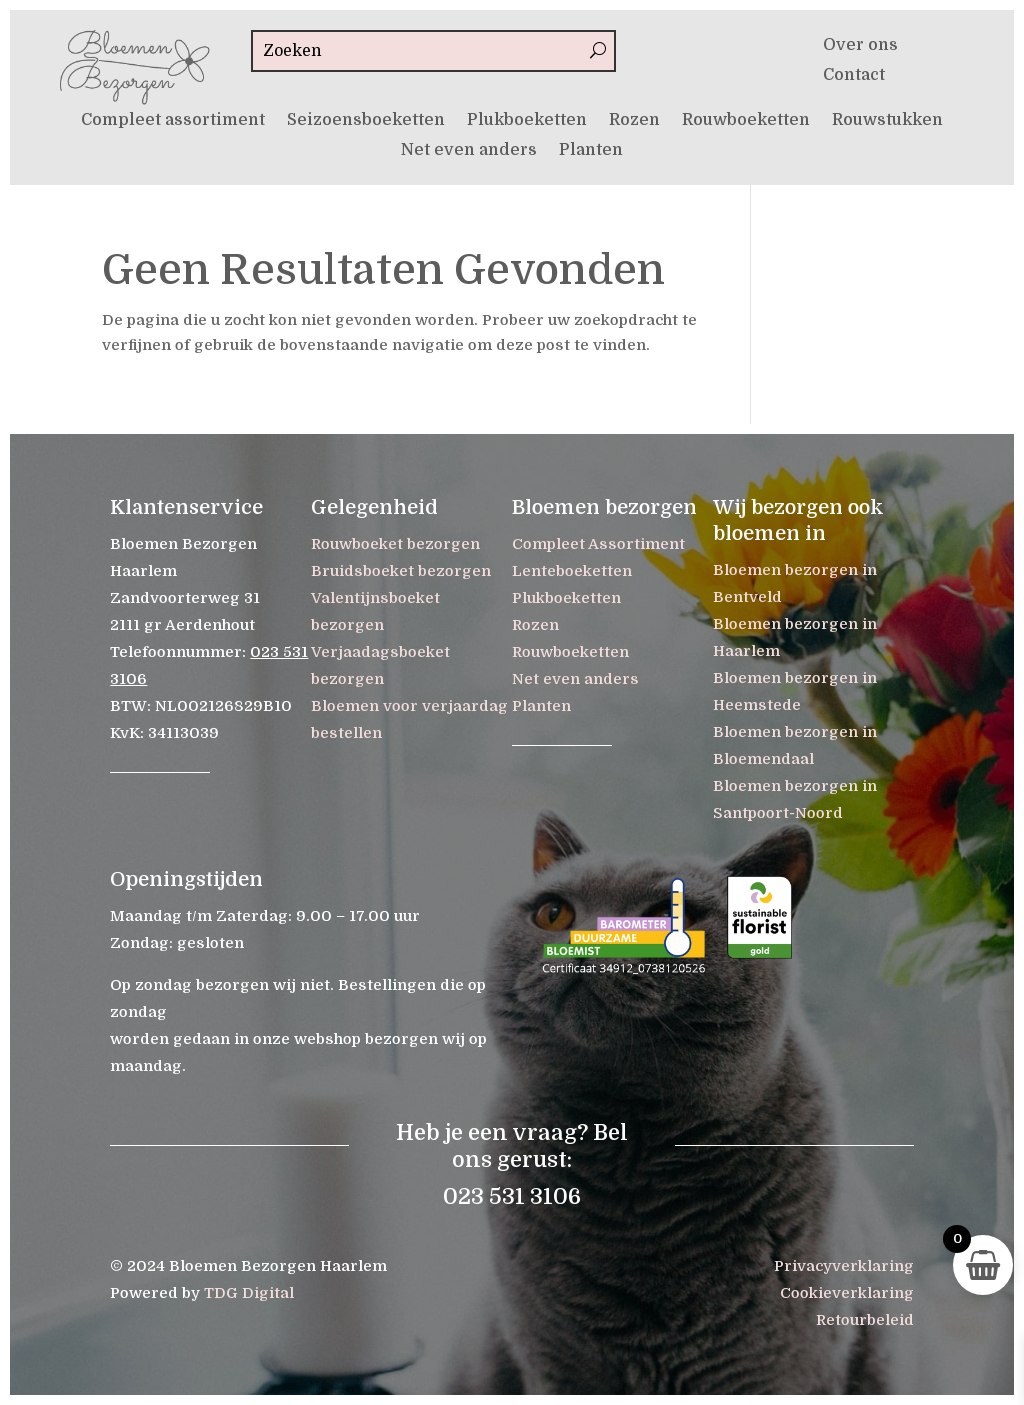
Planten (591, 151)
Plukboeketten (527, 121)
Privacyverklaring (844, 1266)
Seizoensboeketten (366, 121)
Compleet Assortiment (598, 544)
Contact (854, 76)
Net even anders (469, 151)
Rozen (634, 121)
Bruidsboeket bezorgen (401, 571)
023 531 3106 (512, 1196)
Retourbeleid (865, 1320)
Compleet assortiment (173, 121)
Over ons (860, 46)
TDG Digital (249, 1293)
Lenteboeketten (572, 571)
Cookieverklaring (847, 1293)
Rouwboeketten (746, 121)
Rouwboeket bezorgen (395, 544)
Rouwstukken (887, 121)
